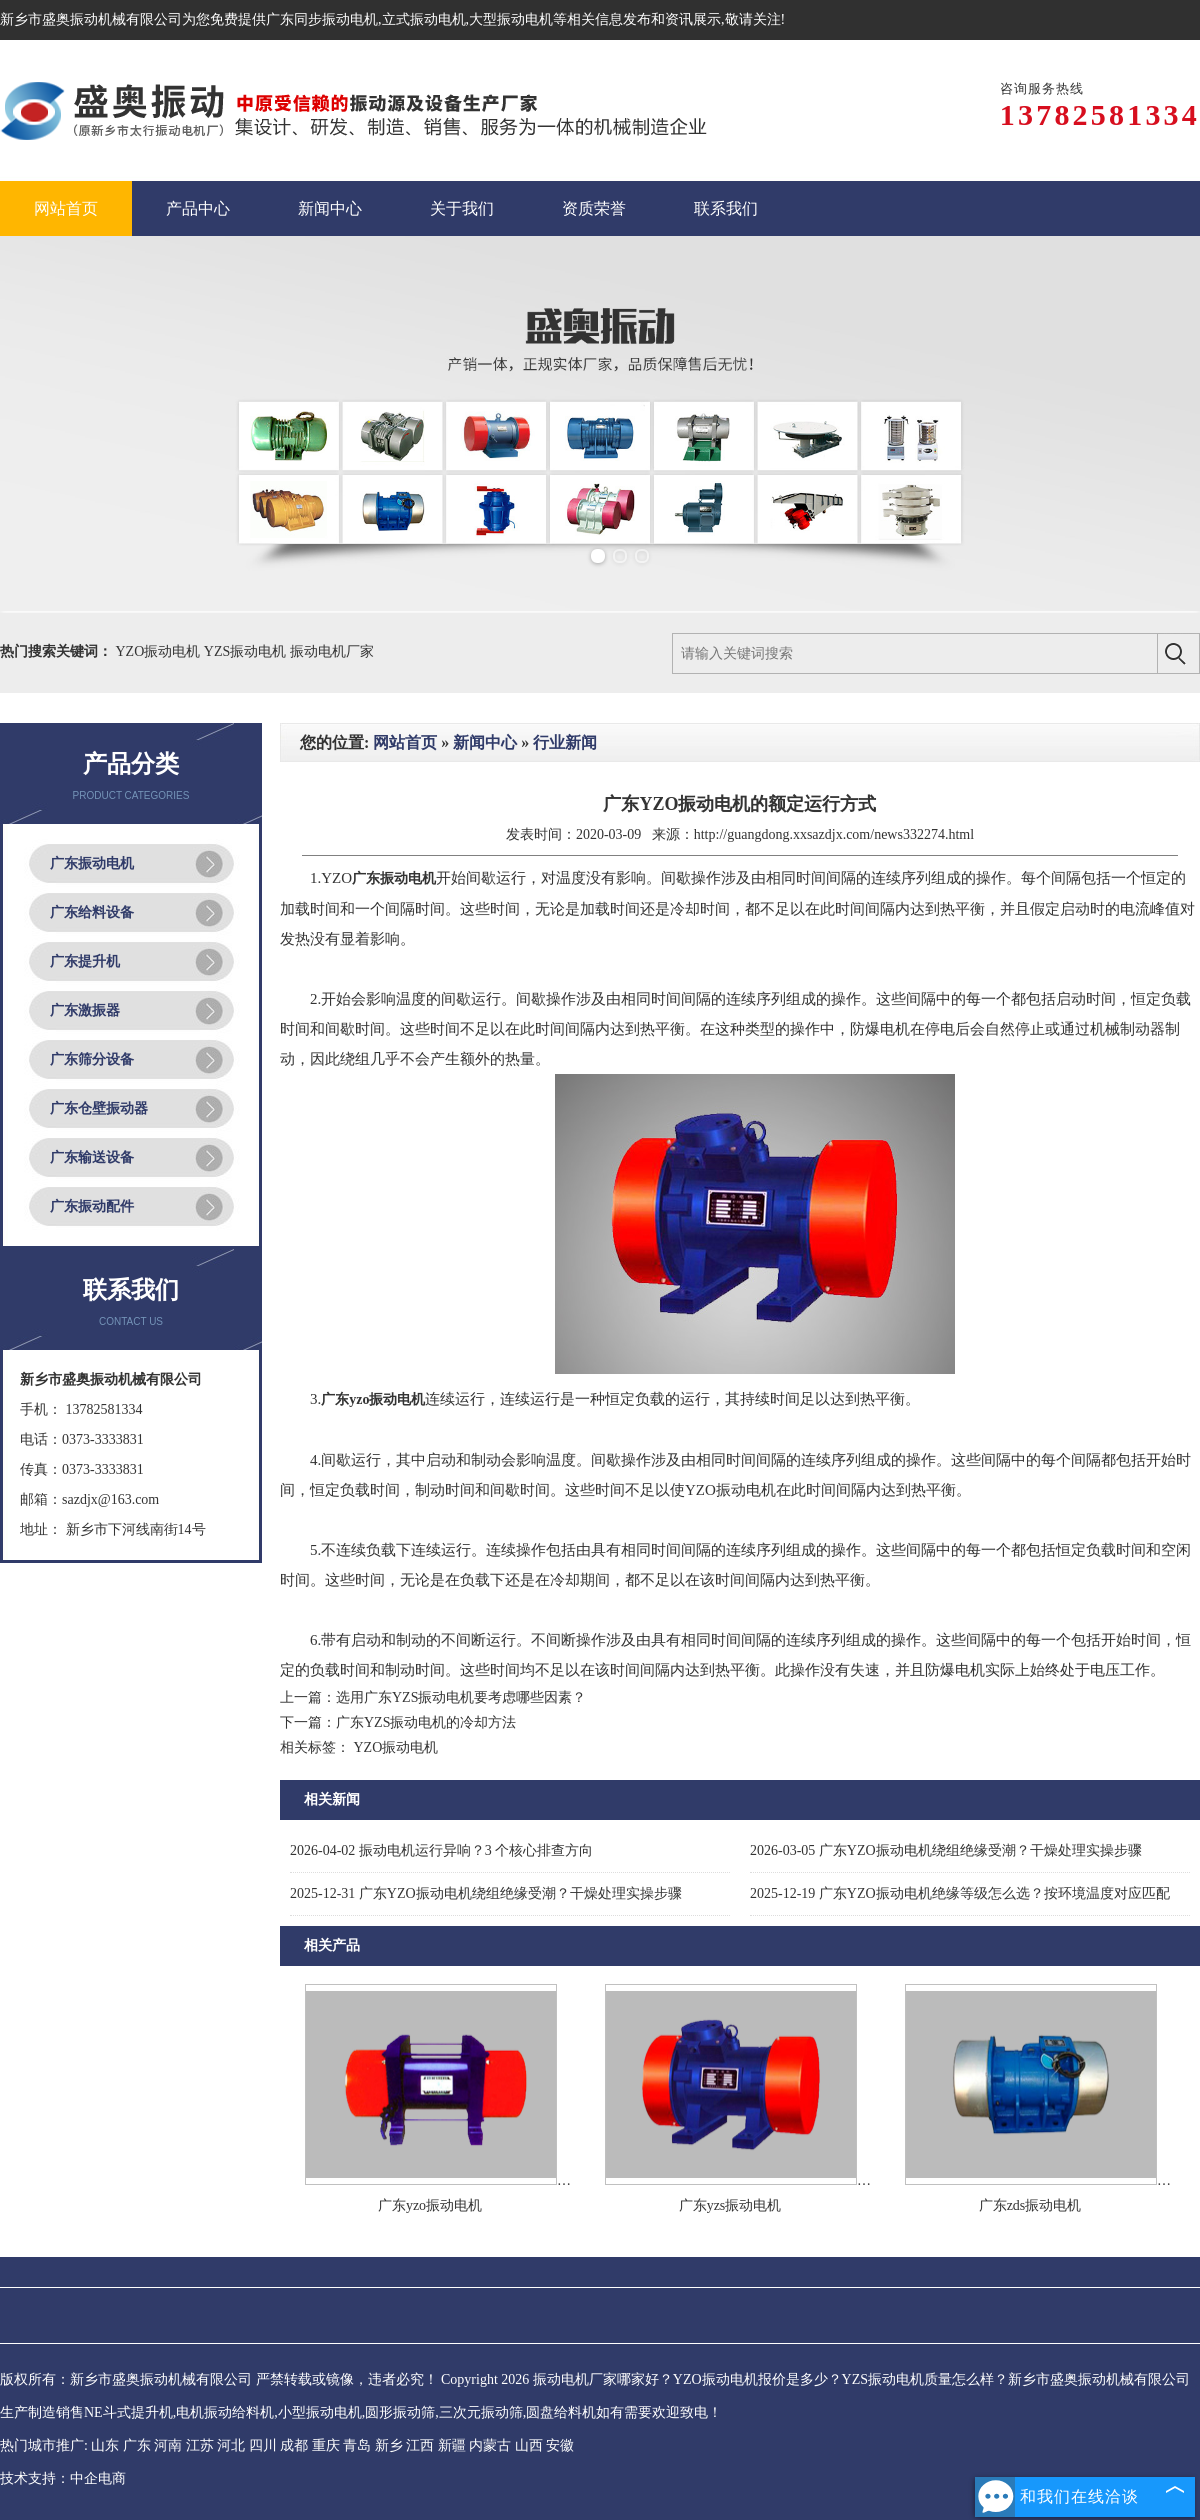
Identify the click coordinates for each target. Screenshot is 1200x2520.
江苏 (200, 2445)
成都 (294, 2445)
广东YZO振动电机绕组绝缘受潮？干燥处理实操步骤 (946, 1850)
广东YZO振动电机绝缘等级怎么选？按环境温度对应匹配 (960, 1893)
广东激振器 (85, 1010)
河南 (168, 2445)
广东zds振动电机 (1030, 2205)
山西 (529, 2445)
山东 (105, 2445)
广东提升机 (85, 961)
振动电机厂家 (332, 651)
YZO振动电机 (160, 651)
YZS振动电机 (247, 651)
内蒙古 (490, 2445)
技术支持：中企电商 (63, 2478)
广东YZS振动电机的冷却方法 (426, 1722)
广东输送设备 (92, 1157)
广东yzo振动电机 (430, 2205)
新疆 (452, 2445)
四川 (263, 2445)
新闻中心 (485, 742)
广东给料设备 (92, 912)
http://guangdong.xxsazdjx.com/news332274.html (834, 834)
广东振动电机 (92, 863)
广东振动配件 (92, 1206)
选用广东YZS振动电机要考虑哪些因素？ (461, 1697)
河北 (231, 2445)
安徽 (560, 2445)
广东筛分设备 (92, 1059)
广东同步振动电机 (322, 19)
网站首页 (405, 742)
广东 (137, 2445)
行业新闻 (565, 742)
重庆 (326, 2445)
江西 (420, 2445)
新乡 (389, 2445)
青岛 (357, 2445)
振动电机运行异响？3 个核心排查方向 (441, 1850)
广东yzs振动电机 (730, 2205)
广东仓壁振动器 (99, 1108)
